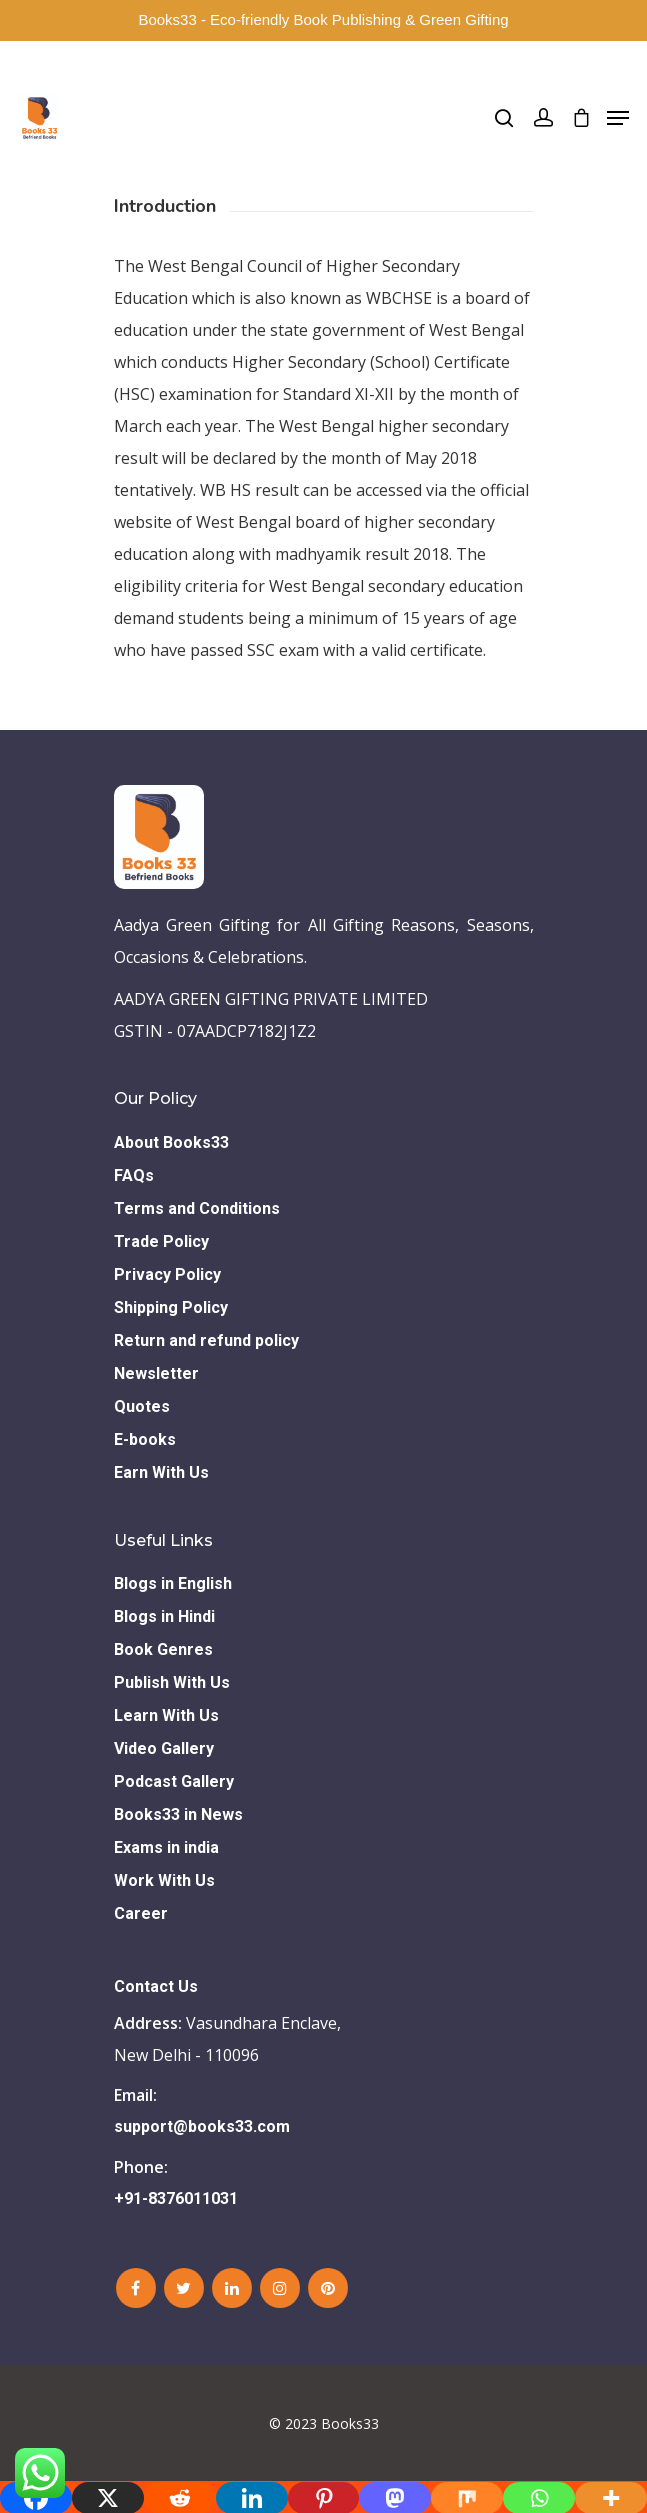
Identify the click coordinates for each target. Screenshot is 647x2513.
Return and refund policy (206, 1340)
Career (141, 1913)
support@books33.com (202, 2126)
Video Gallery (164, 1748)
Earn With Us (161, 1472)
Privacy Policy (167, 1274)
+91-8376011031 (176, 2198)
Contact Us (156, 1986)
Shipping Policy (171, 1307)
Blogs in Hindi (164, 1616)
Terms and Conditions (197, 1208)
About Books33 (171, 1142)
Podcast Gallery (174, 1781)
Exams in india (166, 1847)
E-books (145, 1439)
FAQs (134, 1175)
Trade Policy (161, 1241)
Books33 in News (178, 1814)
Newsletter (156, 1373)
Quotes (142, 1406)
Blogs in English (173, 1583)
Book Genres (163, 1649)
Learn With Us (166, 1715)
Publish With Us (172, 1682)
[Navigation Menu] (618, 118)
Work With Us (164, 1880)
